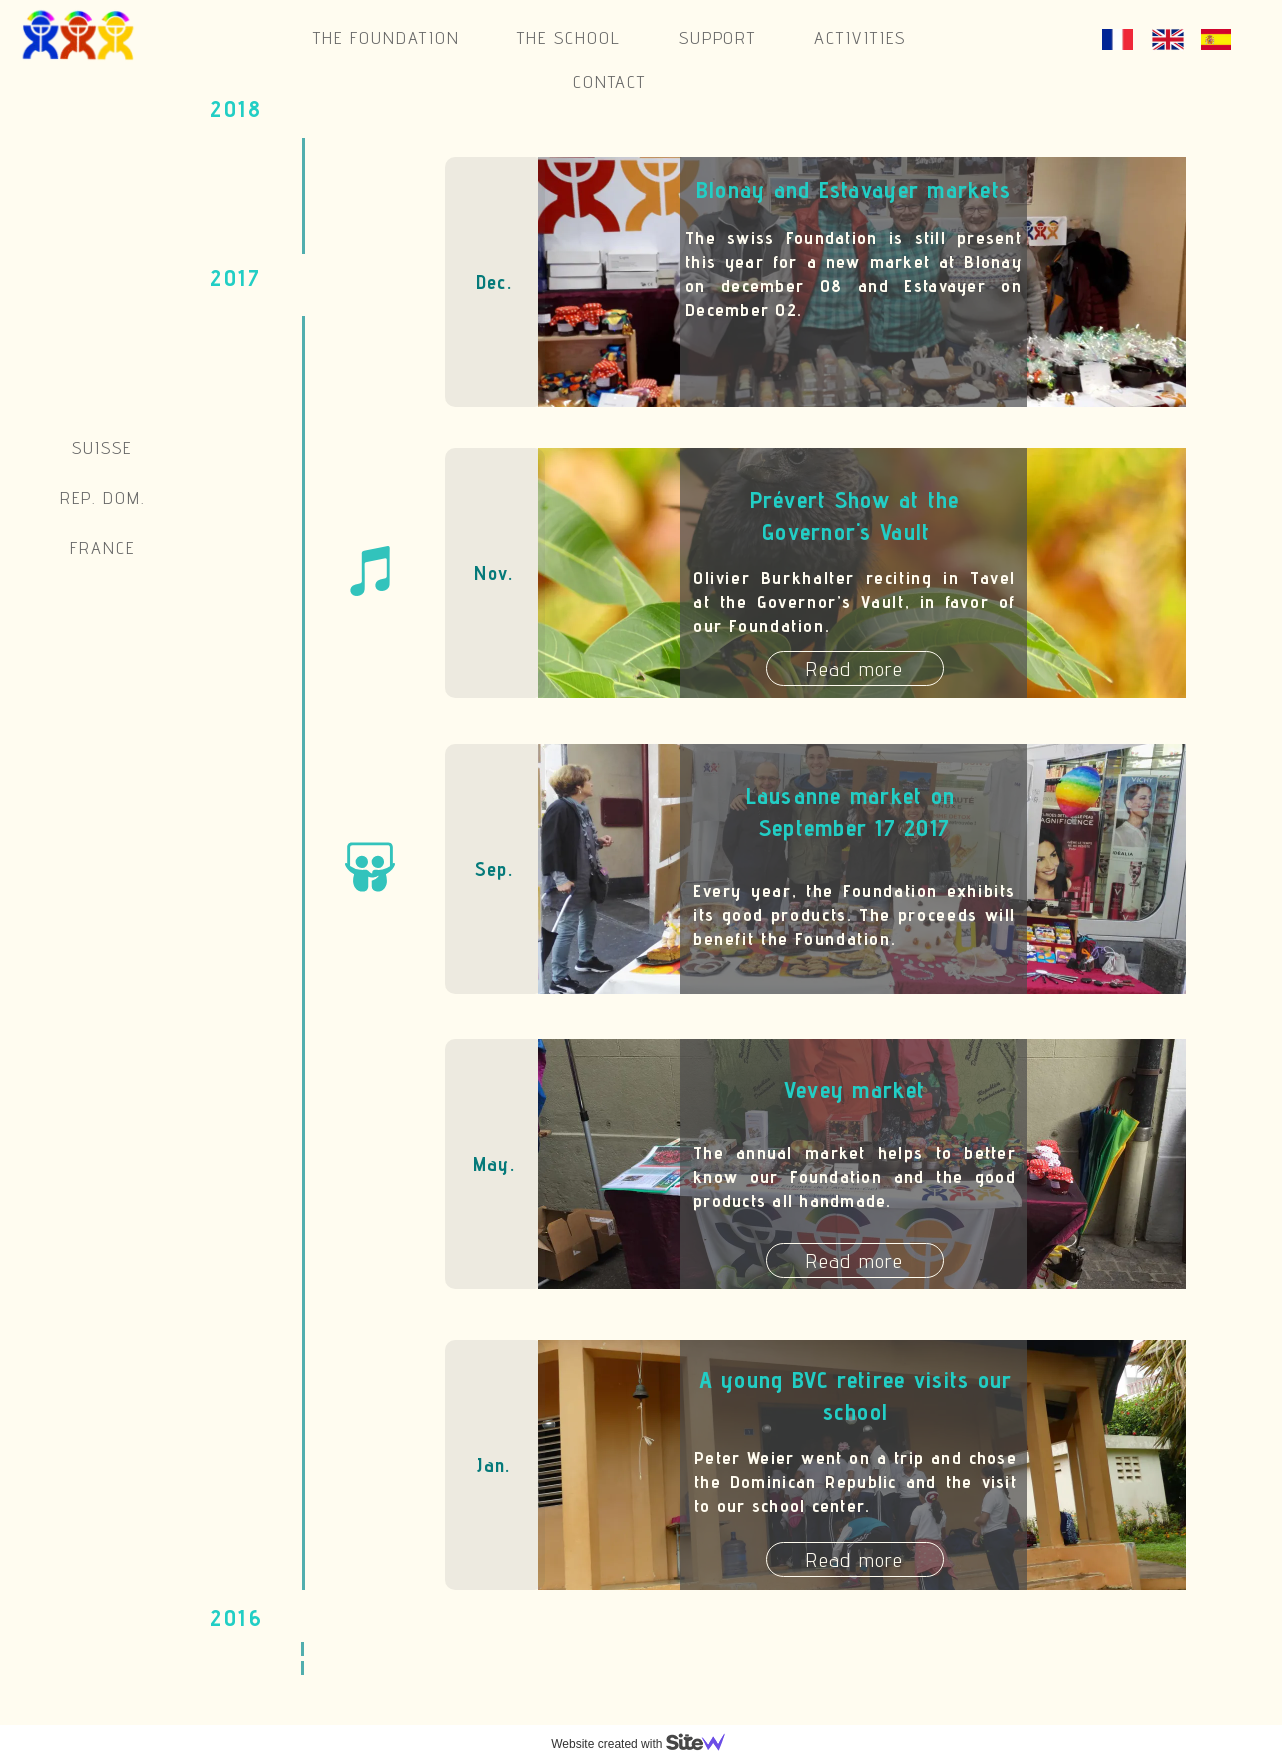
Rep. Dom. (102, 497)
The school (569, 37)
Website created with (646, 1744)
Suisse (102, 447)
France (102, 547)
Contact (610, 81)
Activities (860, 37)
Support (718, 37)
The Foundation (386, 37)
